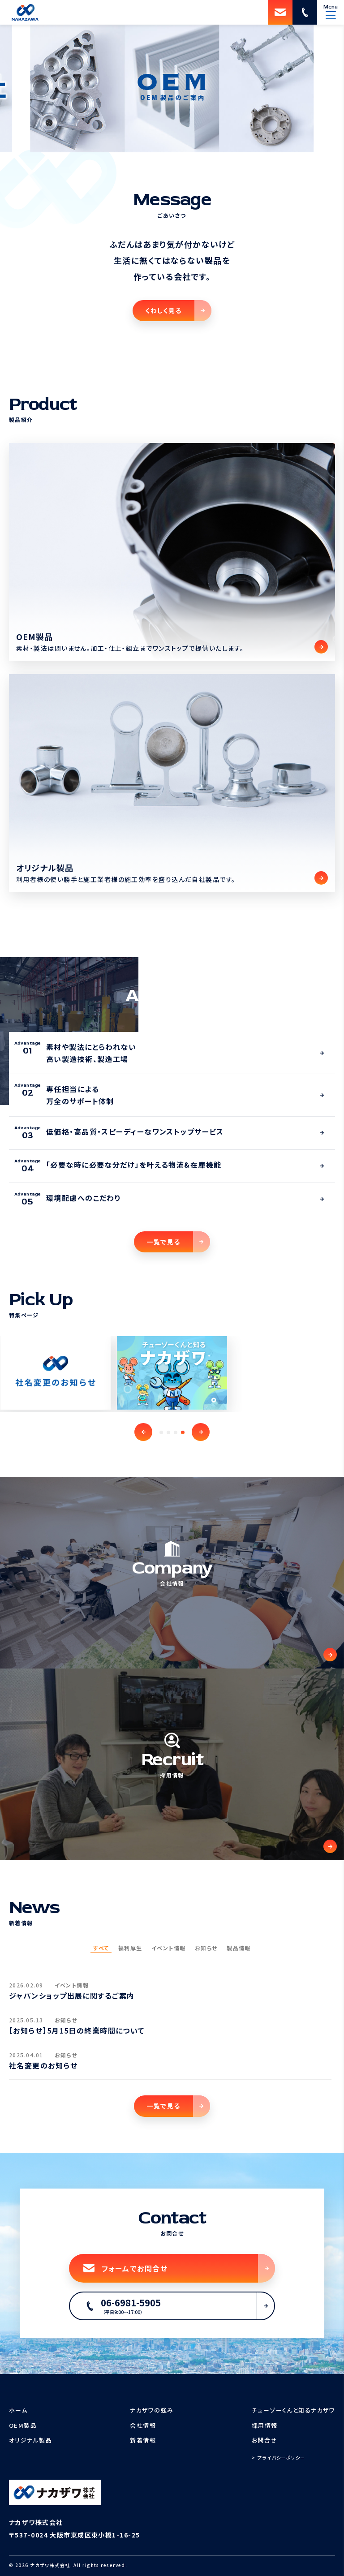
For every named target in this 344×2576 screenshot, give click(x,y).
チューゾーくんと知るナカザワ (293, 2410)
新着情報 (143, 2440)
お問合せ (264, 2440)
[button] (143, 1432)
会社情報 (143, 2425)
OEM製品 (23, 2425)
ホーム (18, 2410)
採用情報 (265, 2425)
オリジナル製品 (30, 2440)
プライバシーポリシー (281, 2457)
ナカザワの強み (151, 2410)
